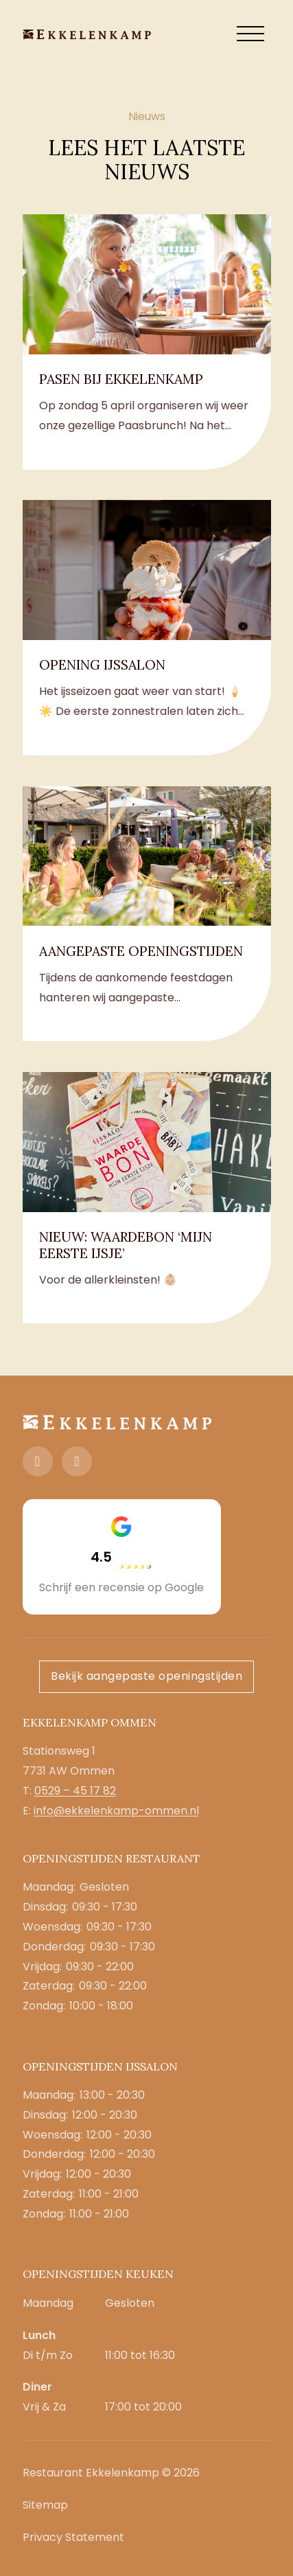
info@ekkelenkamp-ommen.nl (116, 1811)
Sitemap (45, 2505)
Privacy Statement (73, 2537)
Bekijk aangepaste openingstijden (146, 1676)
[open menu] (250, 34)
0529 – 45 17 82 (75, 1791)
